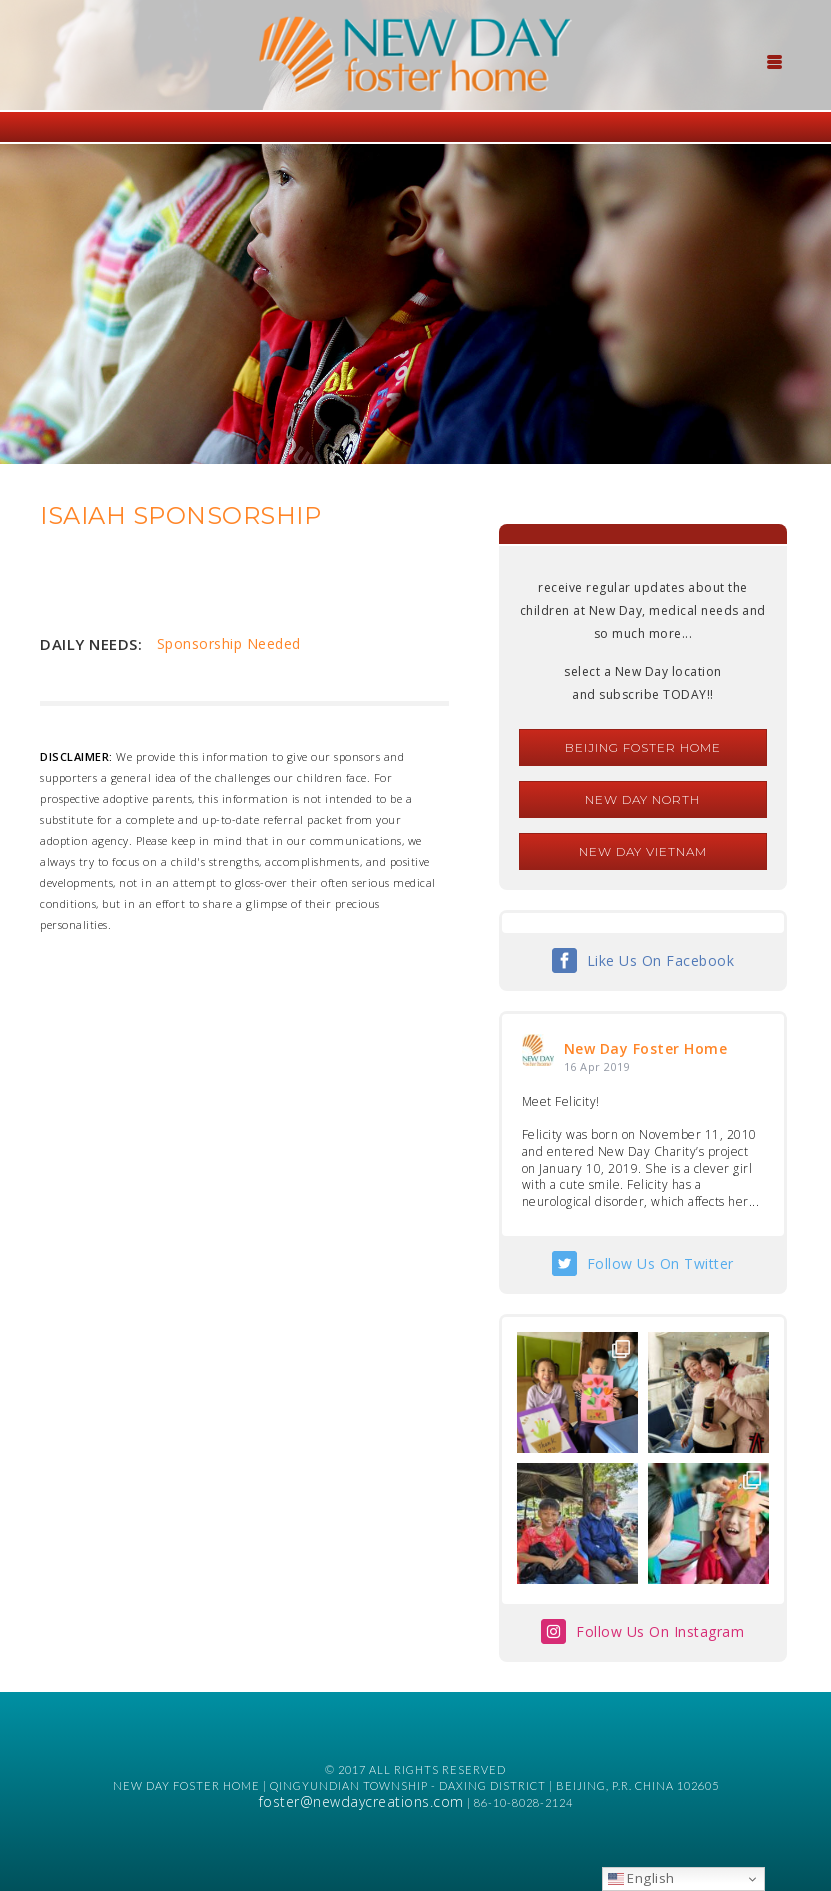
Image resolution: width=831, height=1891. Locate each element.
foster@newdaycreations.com (361, 1801)
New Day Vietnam (643, 851)
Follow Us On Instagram (660, 1631)
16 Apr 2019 (597, 1066)
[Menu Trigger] (774, 60)
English (641, 1878)
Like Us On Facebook (661, 960)
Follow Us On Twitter (660, 1263)
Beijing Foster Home (643, 747)
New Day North (642, 799)
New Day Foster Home (646, 1048)
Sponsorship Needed (229, 643)
